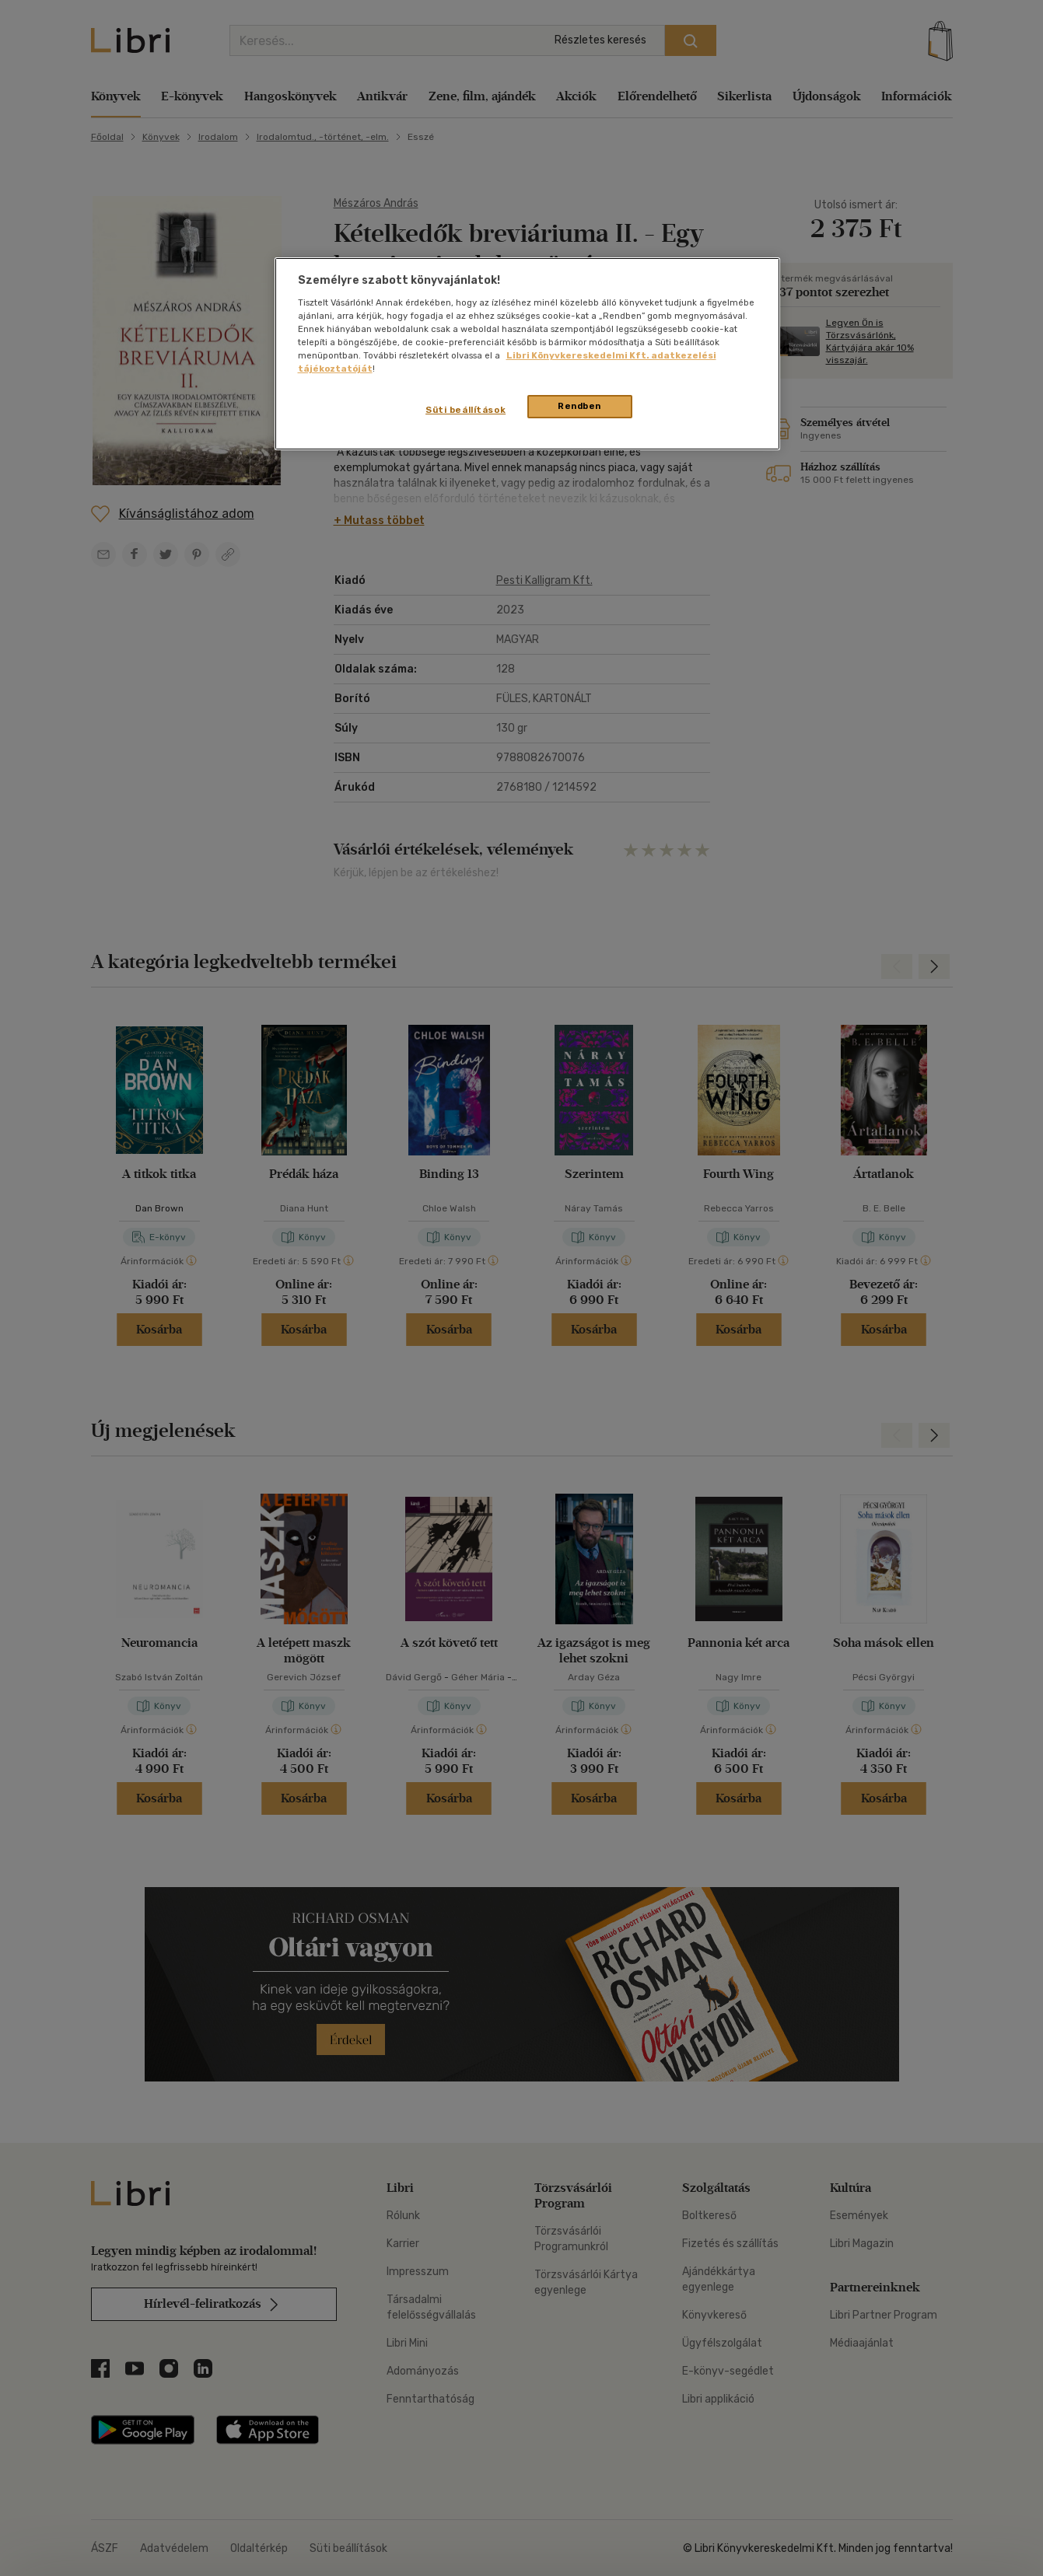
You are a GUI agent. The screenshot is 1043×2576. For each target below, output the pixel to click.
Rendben (579, 405)
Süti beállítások (465, 409)
